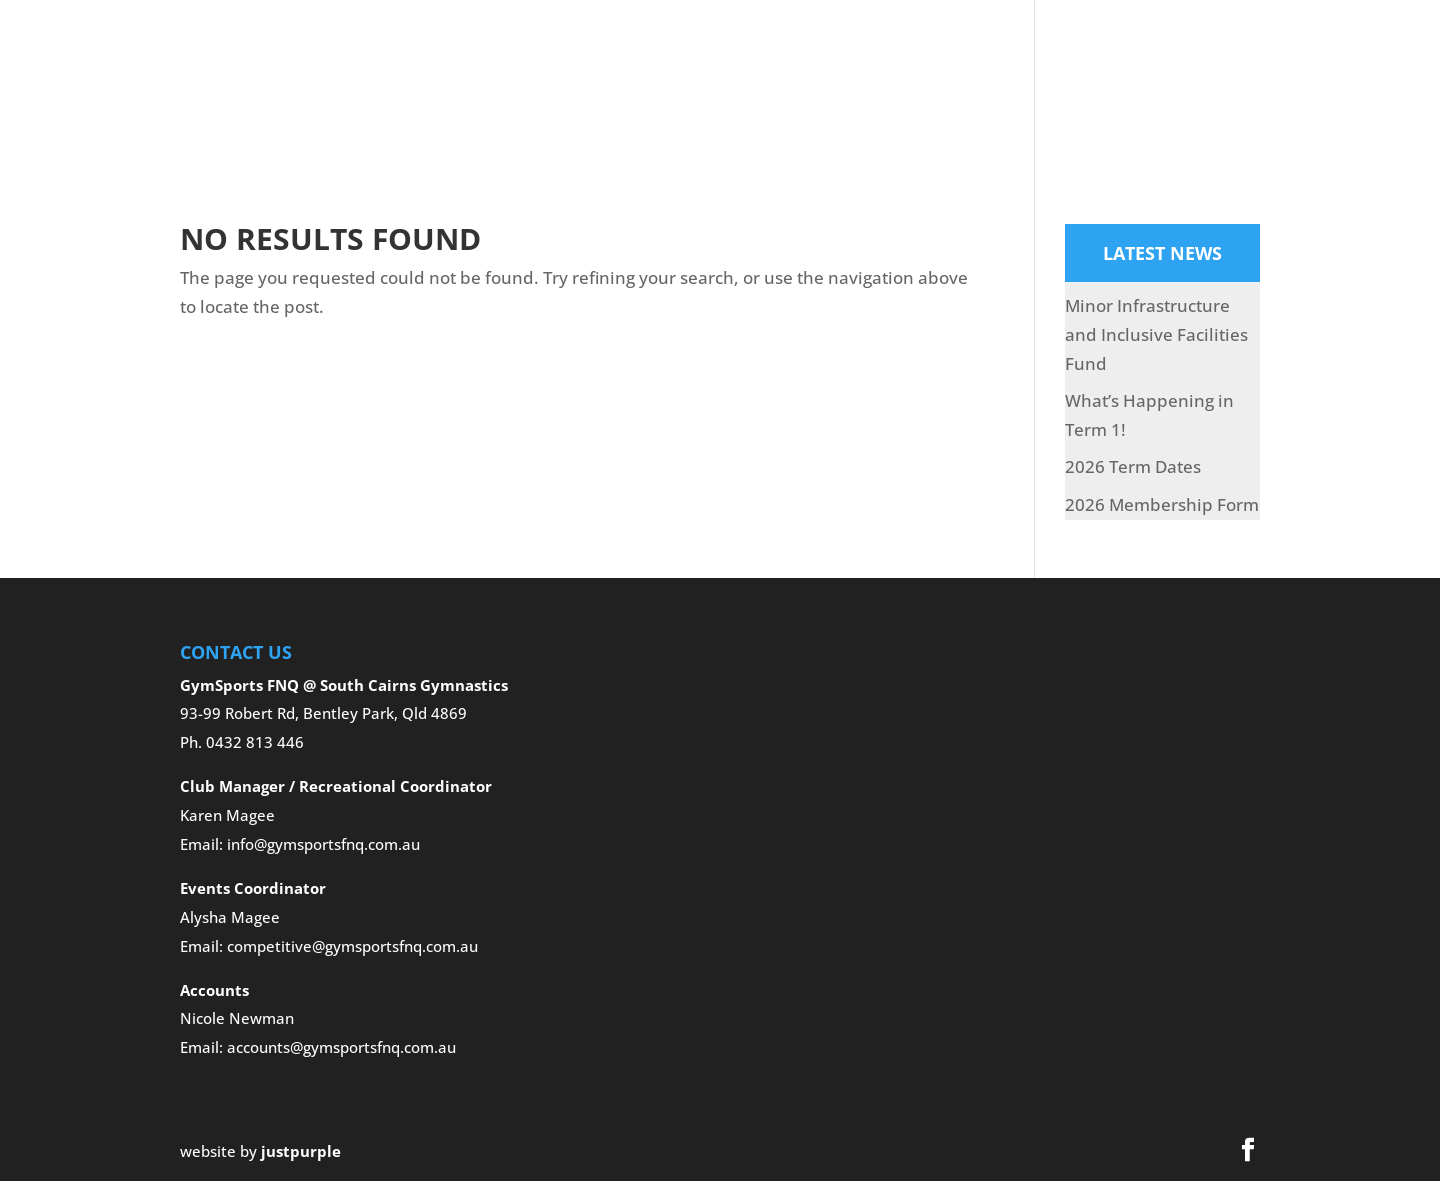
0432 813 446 (255, 742)
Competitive (685, 54)
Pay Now (1307, 54)
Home (321, 54)
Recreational (540, 54)
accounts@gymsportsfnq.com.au (341, 1047)
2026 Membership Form (1162, 504)
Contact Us (344, 114)
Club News (1206, 54)
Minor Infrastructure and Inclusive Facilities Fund (1156, 334)
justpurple (301, 1151)
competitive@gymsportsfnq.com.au (352, 946)
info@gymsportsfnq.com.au (323, 844)
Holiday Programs (939, 54)
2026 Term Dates (1133, 466)
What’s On (1099, 54)
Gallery (809, 54)
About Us (405, 54)
